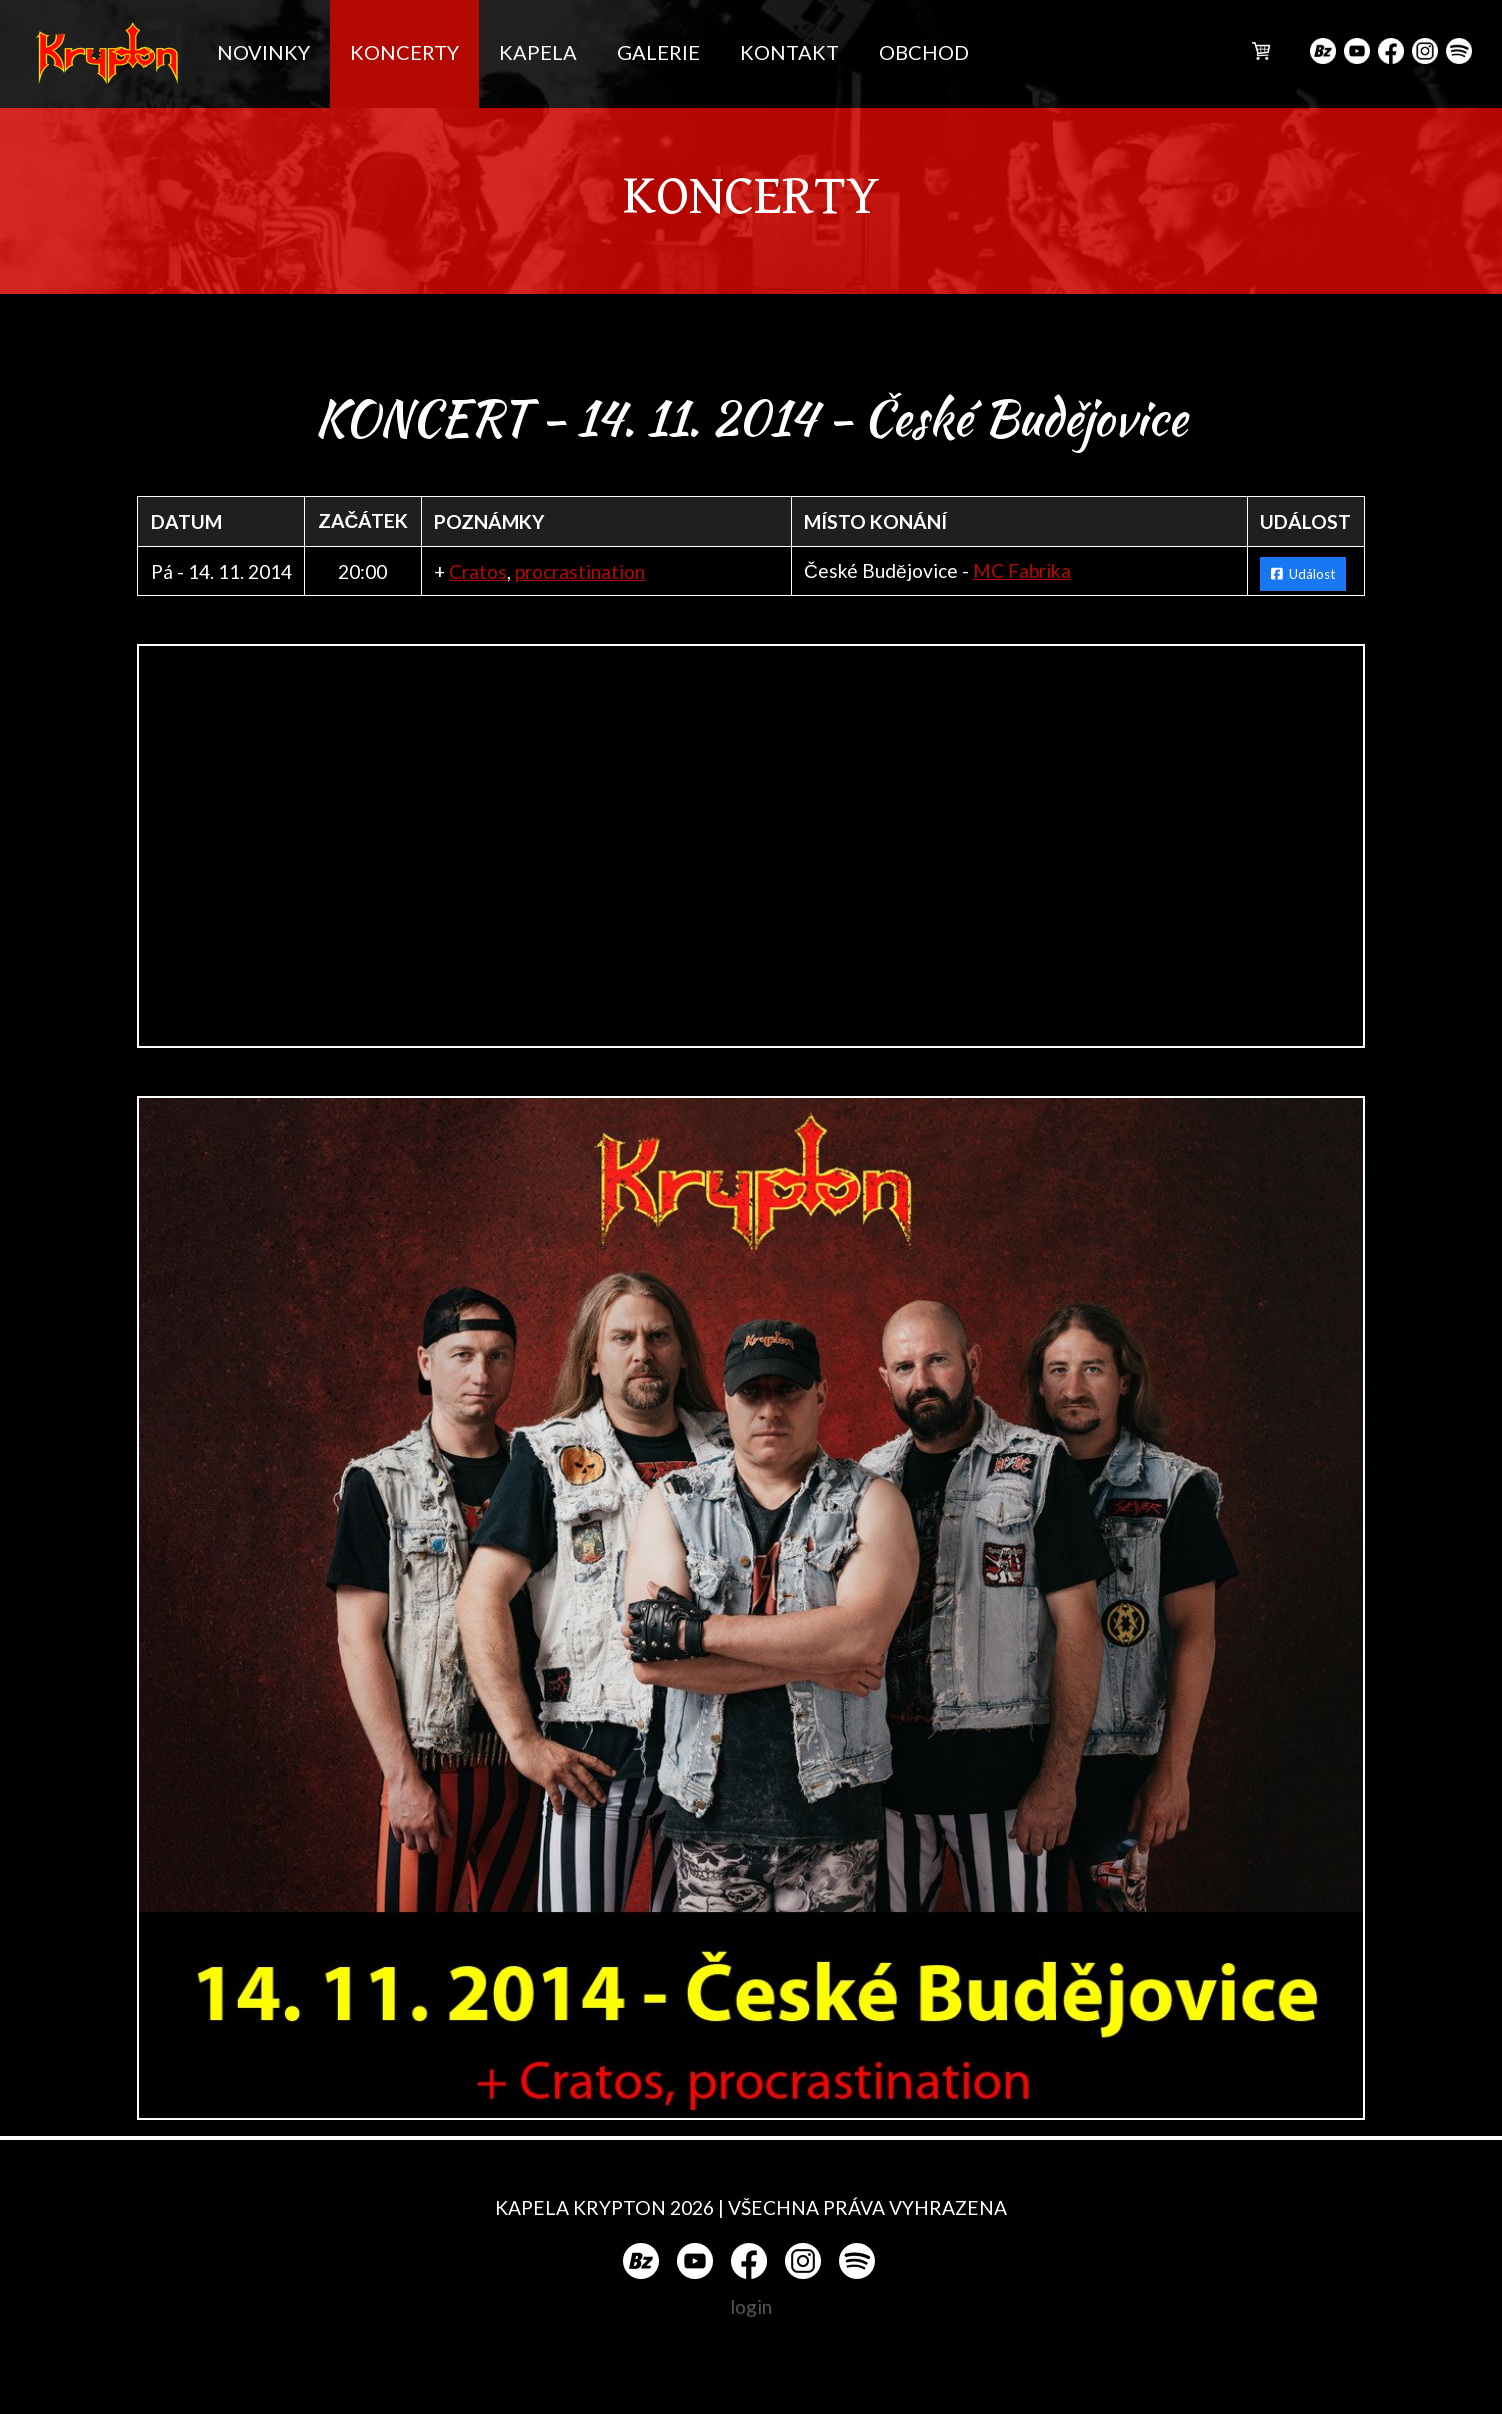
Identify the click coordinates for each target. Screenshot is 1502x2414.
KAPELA (538, 52)
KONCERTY (404, 52)
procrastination (580, 571)
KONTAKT (789, 52)
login (751, 2306)
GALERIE (658, 52)
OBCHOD (924, 52)
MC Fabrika (1022, 570)
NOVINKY (263, 52)
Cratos (478, 571)
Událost (1303, 574)
